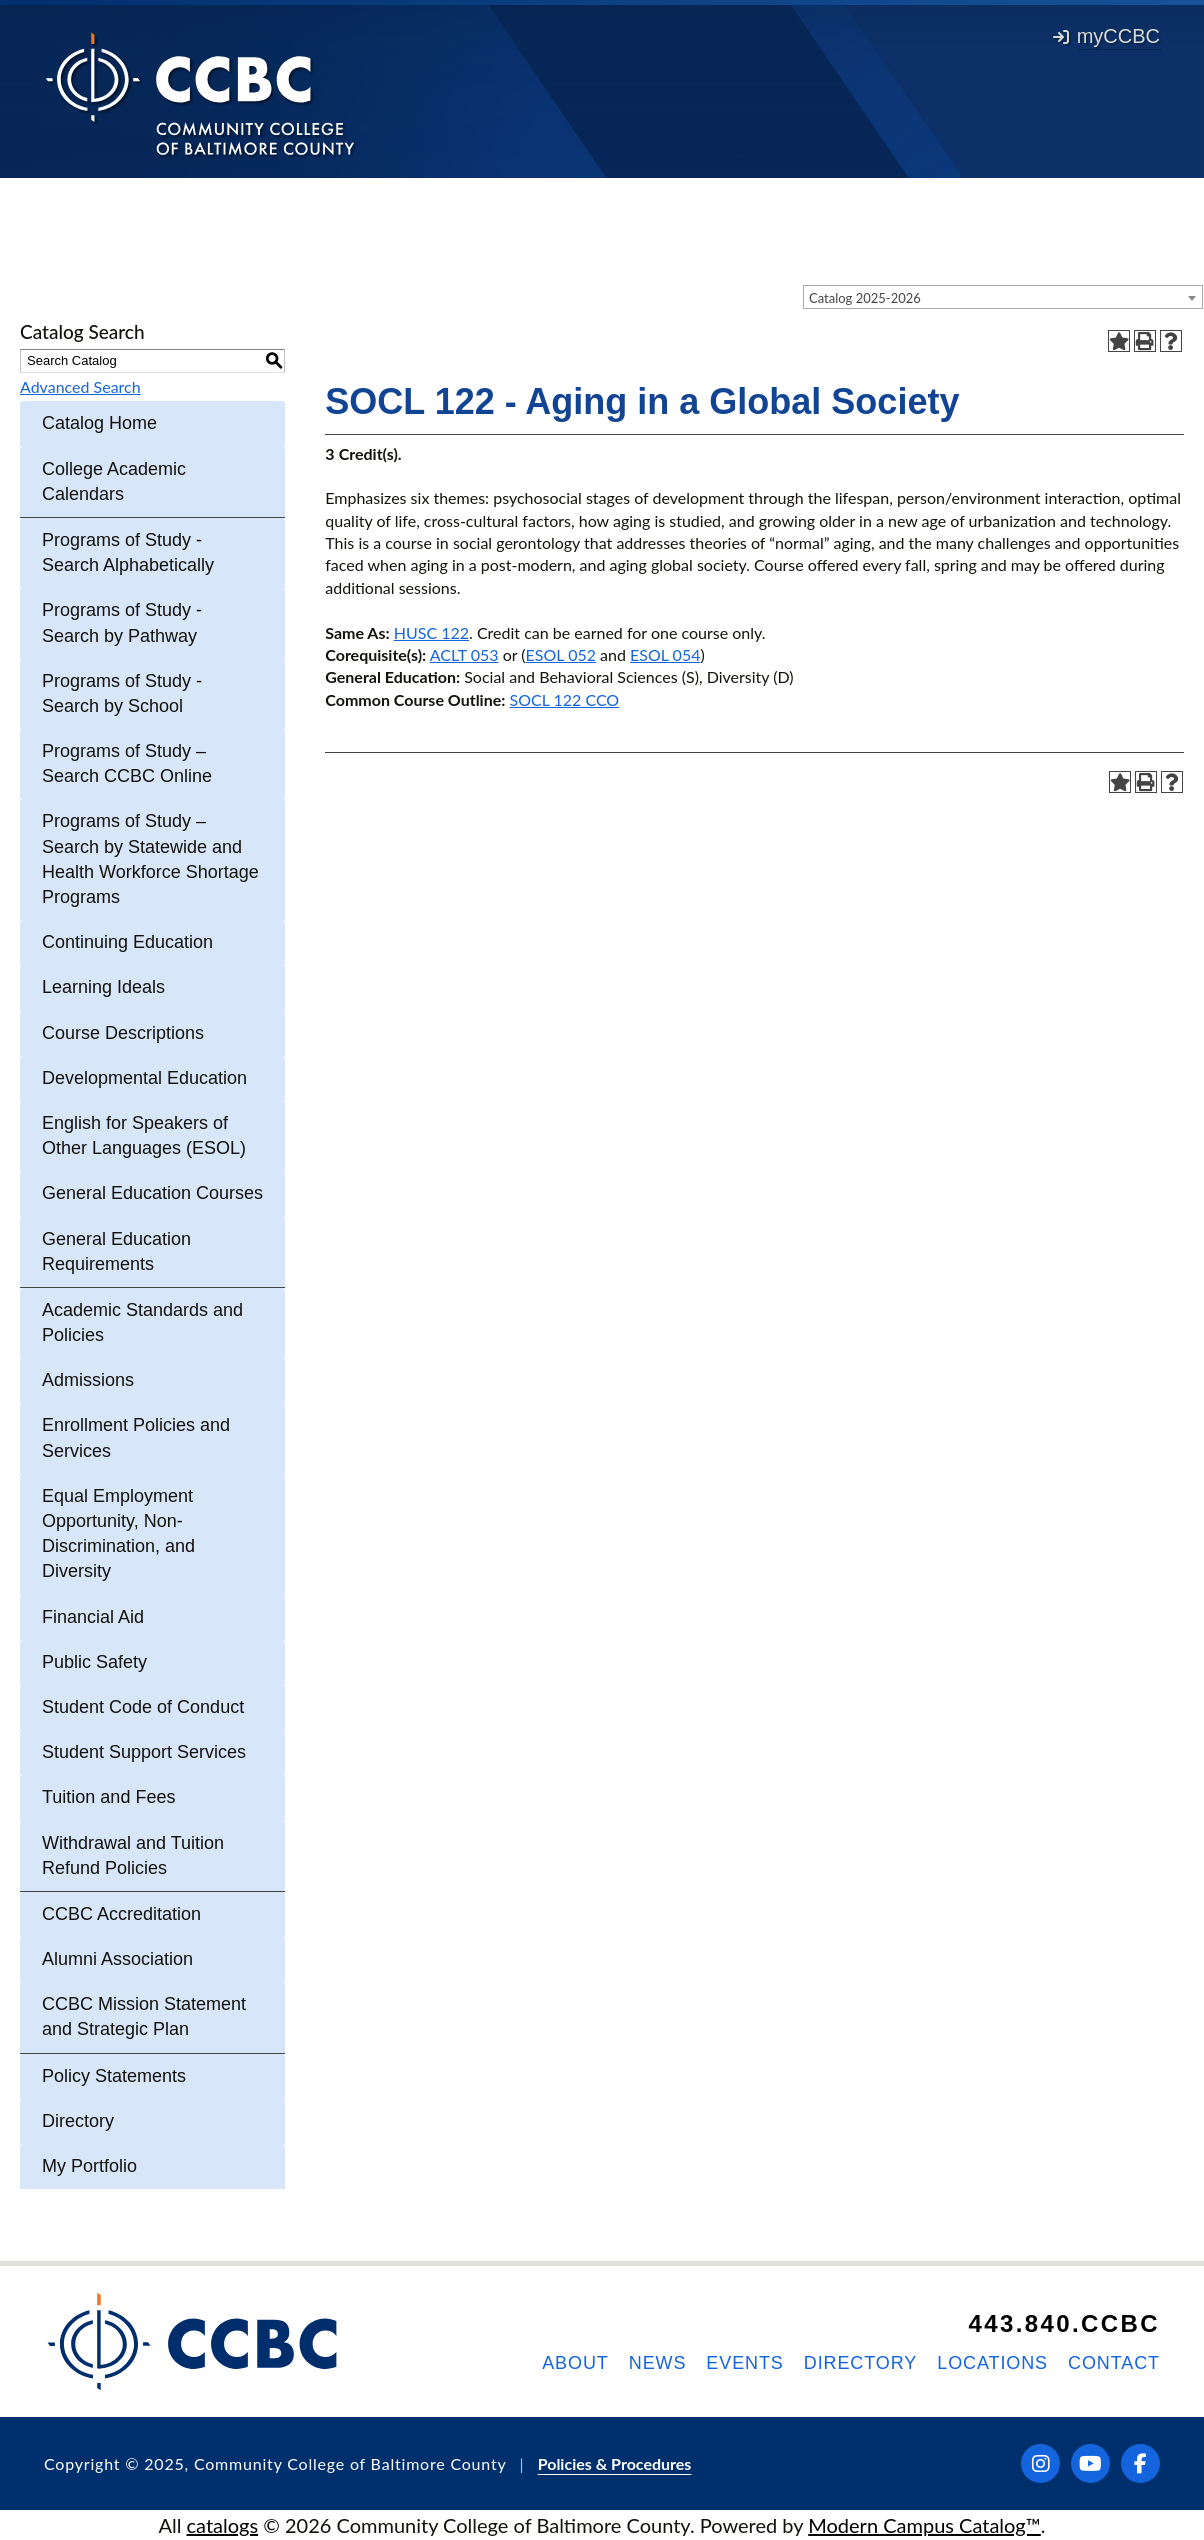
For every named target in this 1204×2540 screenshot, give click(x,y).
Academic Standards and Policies (142, 1322)
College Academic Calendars (114, 481)
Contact (1114, 2363)
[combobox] (1003, 297)
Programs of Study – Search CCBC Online (127, 763)
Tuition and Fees (108, 1797)
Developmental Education (144, 1078)
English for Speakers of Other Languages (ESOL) (144, 1135)
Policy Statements (114, 2076)
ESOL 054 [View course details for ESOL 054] (665, 654)
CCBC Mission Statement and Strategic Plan (144, 2016)
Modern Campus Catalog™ (924, 2525)
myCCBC (1106, 36)
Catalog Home (99, 423)
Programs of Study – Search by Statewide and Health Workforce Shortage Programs (150, 859)
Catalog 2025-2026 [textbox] (865, 298)
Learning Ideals (103, 987)
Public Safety (94, 1662)
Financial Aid (93, 1617)
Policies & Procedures (615, 2463)
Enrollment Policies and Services (136, 1437)
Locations (992, 2363)
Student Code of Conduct (143, 1707)
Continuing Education (127, 942)
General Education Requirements (116, 1251)
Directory (78, 2121)
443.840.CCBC (1064, 2323)
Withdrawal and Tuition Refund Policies (133, 1855)
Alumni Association (117, 1959)
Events (744, 2363)
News (658, 2363)
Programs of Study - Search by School (122, 693)
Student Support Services (144, 1752)
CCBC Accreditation (121, 1914)
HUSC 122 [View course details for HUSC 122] (431, 632)
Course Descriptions (123, 1033)
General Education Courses (152, 1193)
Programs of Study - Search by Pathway (122, 622)
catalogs (223, 2525)
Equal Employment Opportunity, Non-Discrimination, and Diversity (118, 1534)
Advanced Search (80, 386)
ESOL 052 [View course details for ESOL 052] (561, 654)
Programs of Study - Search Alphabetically (128, 552)
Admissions (88, 1380)
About (575, 2363)
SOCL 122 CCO (564, 699)
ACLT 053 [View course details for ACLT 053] (464, 654)
